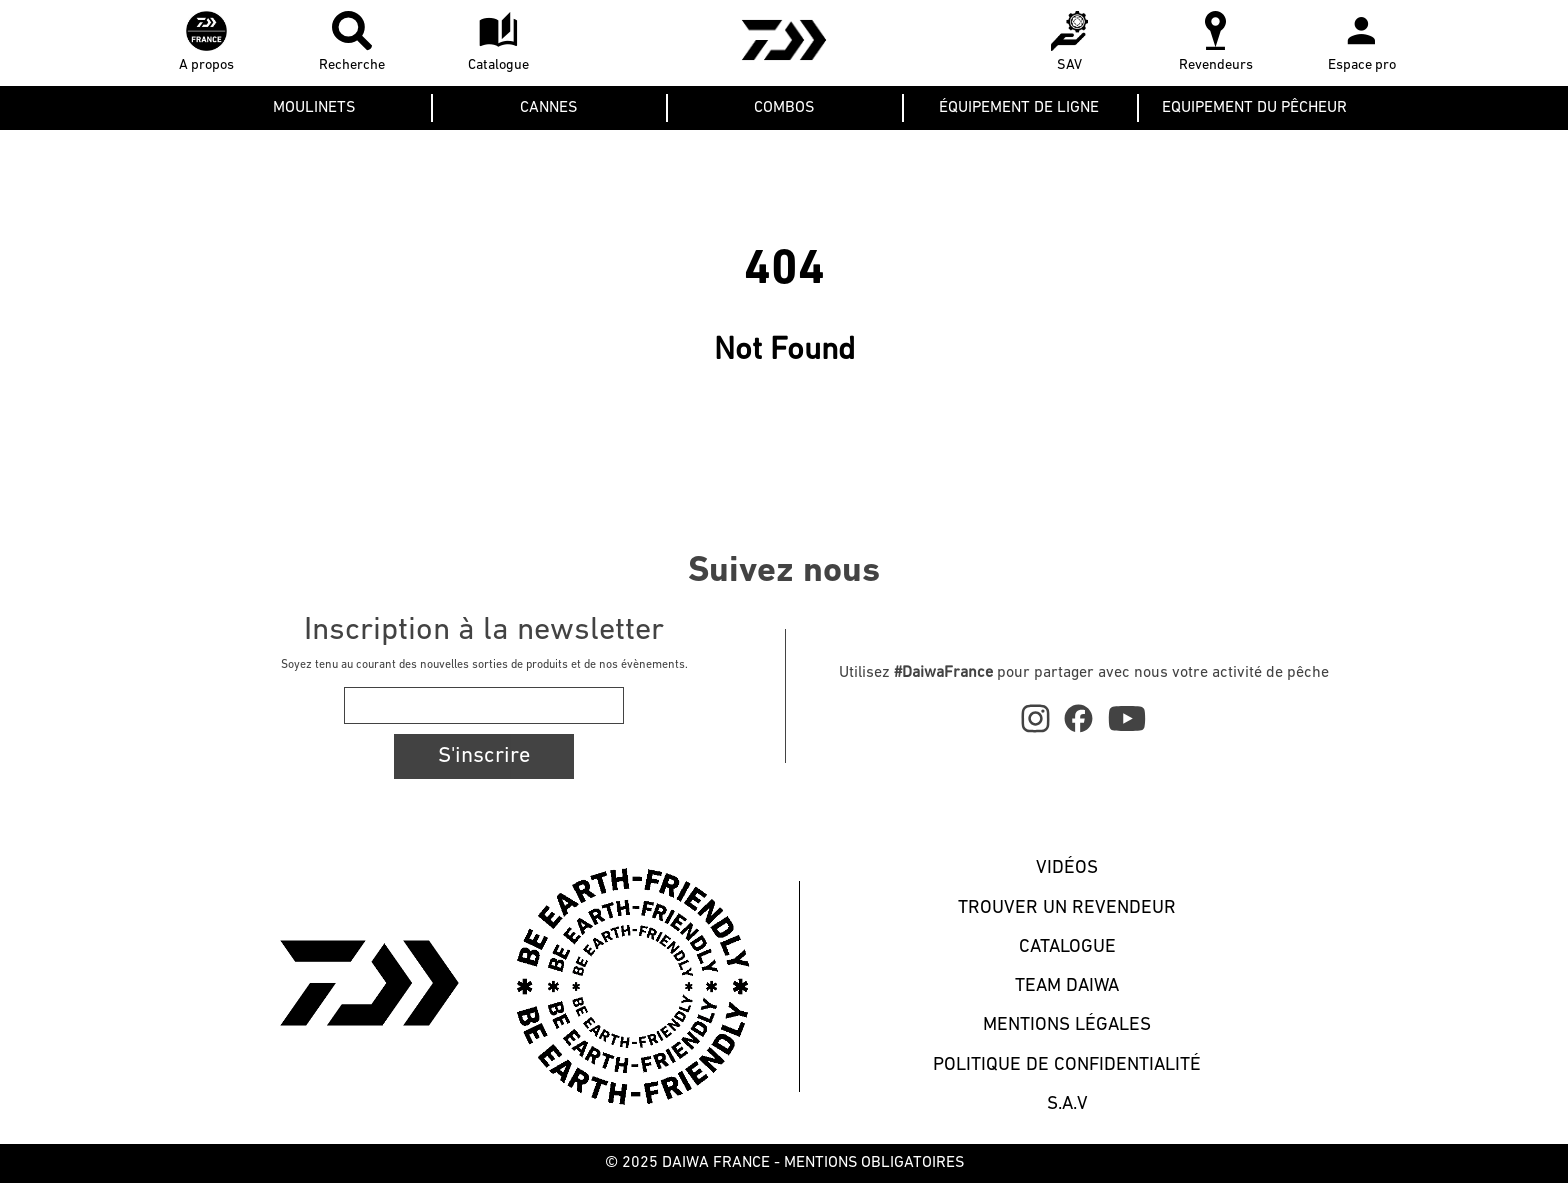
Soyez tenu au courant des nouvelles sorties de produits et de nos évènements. (484, 665)
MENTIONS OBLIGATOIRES (874, 1163)
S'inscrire (484, 756)
